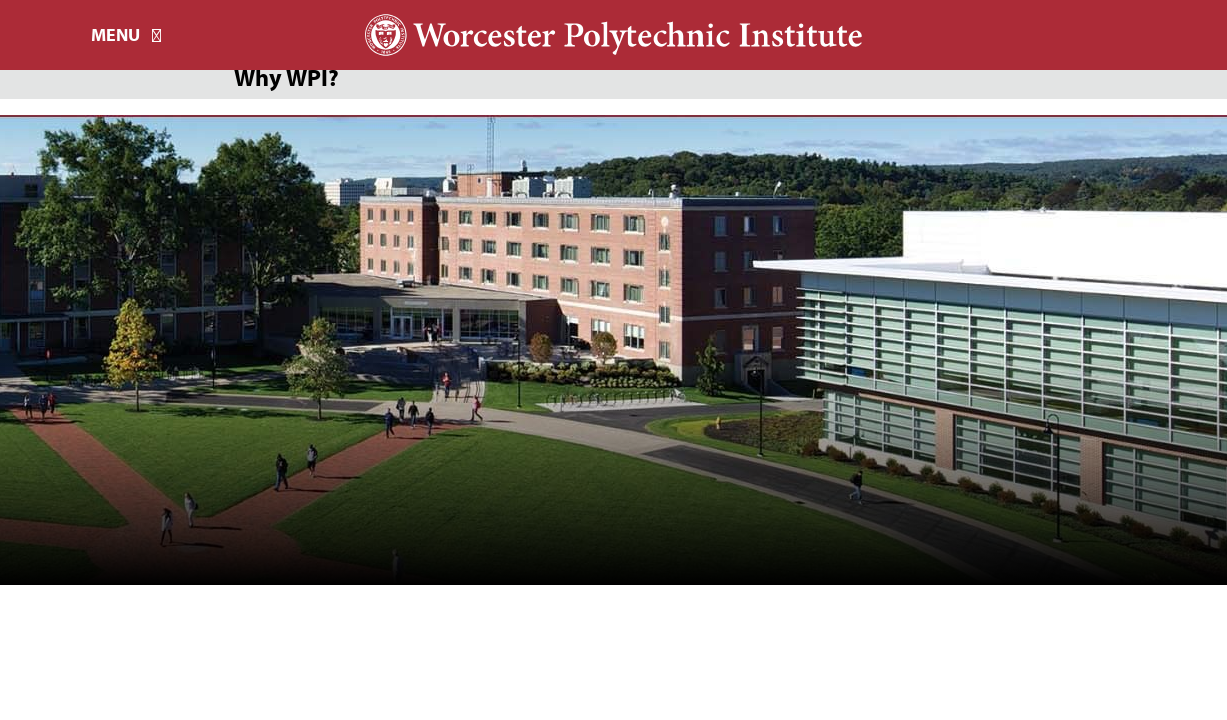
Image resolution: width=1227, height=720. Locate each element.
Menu (115, 34)
